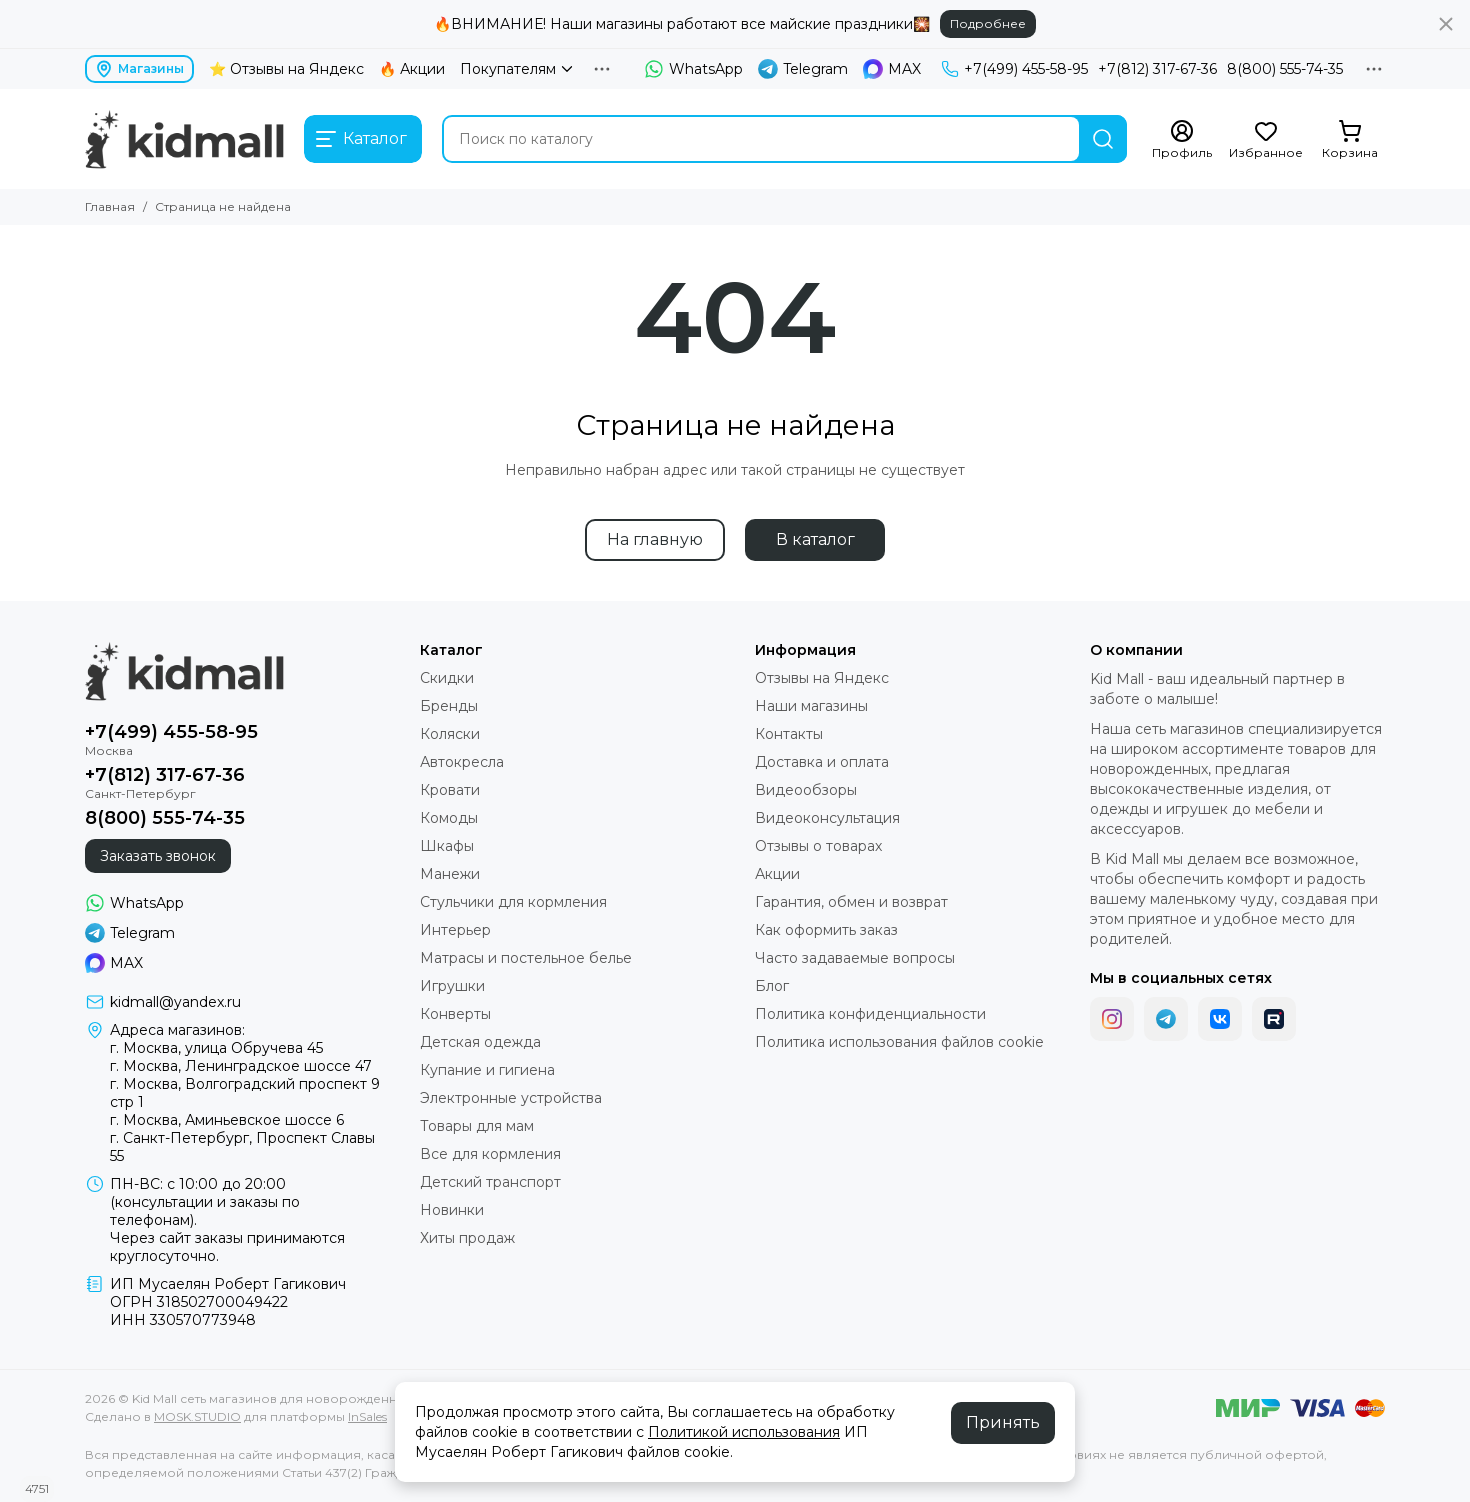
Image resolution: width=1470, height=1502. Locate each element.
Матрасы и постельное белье (526, 958)
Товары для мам (477, 1126)
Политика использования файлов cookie (899, 1042)
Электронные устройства (511, 1098)
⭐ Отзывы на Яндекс (286, 69)
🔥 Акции (412, 69)
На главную (655, 539)
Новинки (452, 1210)
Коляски (450, 734)
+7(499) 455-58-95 (1014, 69)
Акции (777, 874)
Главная (110, 206)
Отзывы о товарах (818, 846)
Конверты (455, 1014)
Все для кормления (490, 1154)
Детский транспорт (490, 1182)
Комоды (449, 818)
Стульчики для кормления (513, 902)
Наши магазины (811, 706)
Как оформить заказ (826, 930)
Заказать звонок (158, 856)
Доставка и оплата (822, 762)
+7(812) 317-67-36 (1157, 69)
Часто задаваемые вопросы (855, 958)
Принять (1003, 1422)
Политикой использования (744, 1432)
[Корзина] (1350, 140)
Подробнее (988, 23)
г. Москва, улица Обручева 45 (216, 1048)
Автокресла (462, 762)
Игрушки (452, 986)
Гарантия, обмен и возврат (851, 902)
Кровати (450, 790)
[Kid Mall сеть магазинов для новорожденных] (184, 139)
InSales (367, 1416)
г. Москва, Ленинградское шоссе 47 (241, 1066)
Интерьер (455, 930)
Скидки (447, 678)
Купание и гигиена (487, 1070)
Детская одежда (480, 1042)
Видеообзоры (806, 790)
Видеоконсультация (827, 818)
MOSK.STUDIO (197, 1416)
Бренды (449, 706)
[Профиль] (1182, 140)
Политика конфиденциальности (870, 1014)
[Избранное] (1266, 140)
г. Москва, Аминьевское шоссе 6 (227, 1120)
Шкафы (447, 846)
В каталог (815, 539)
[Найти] (1103, 139)
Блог (772, 986)
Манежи (450, 874)
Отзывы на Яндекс (822, 678)
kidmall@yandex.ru (175, 1002)
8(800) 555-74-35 (1285, 69)
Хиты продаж (467, 1238)
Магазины (139, 69)
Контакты (789, 734)
